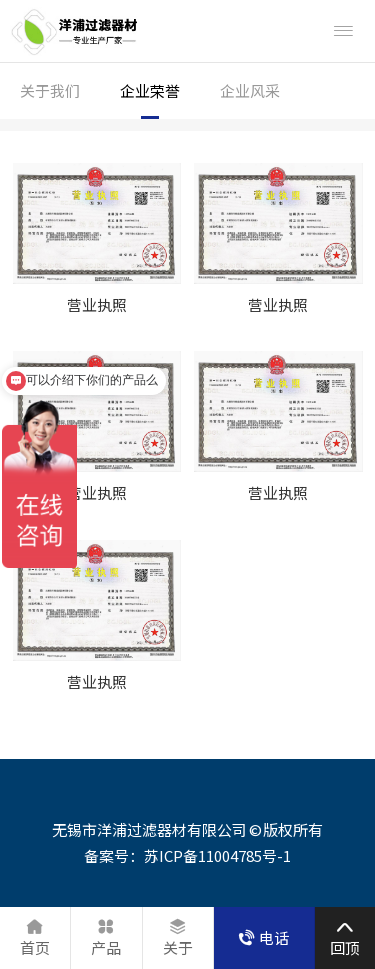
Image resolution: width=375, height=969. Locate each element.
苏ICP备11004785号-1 (217, 855)
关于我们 (50, 90)
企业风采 (250, 90)
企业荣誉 (150, 90)
